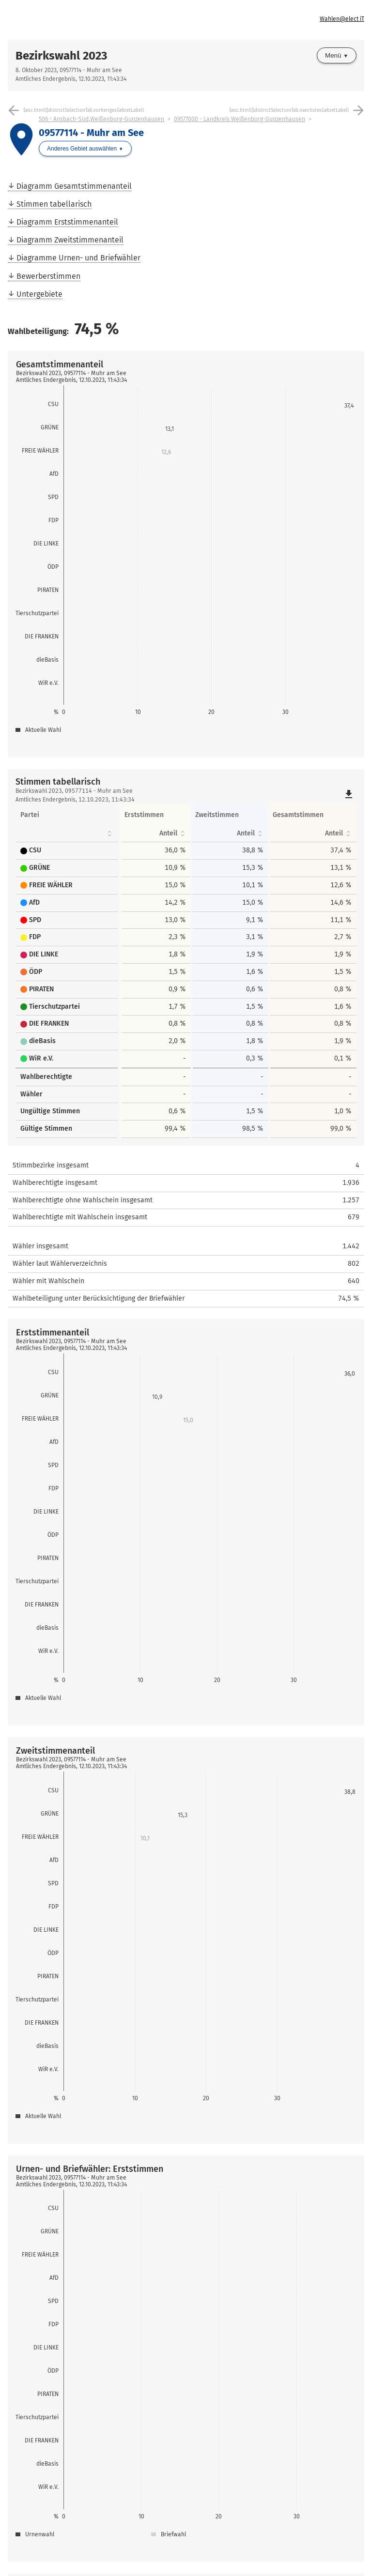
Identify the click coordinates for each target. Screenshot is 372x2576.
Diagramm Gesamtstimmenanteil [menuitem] (74, 186)
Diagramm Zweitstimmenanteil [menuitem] (70, 239)
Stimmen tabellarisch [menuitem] (54, 204)
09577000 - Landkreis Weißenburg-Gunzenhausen (239, 119)
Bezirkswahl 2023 (61, 55)
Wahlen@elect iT (342, 18)
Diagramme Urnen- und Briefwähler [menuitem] (78, 257)
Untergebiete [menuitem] (39, 294)
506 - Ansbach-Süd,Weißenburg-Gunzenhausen (101, 119)
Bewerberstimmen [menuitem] (48, 276)
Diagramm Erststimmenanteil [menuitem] (67, 222)
